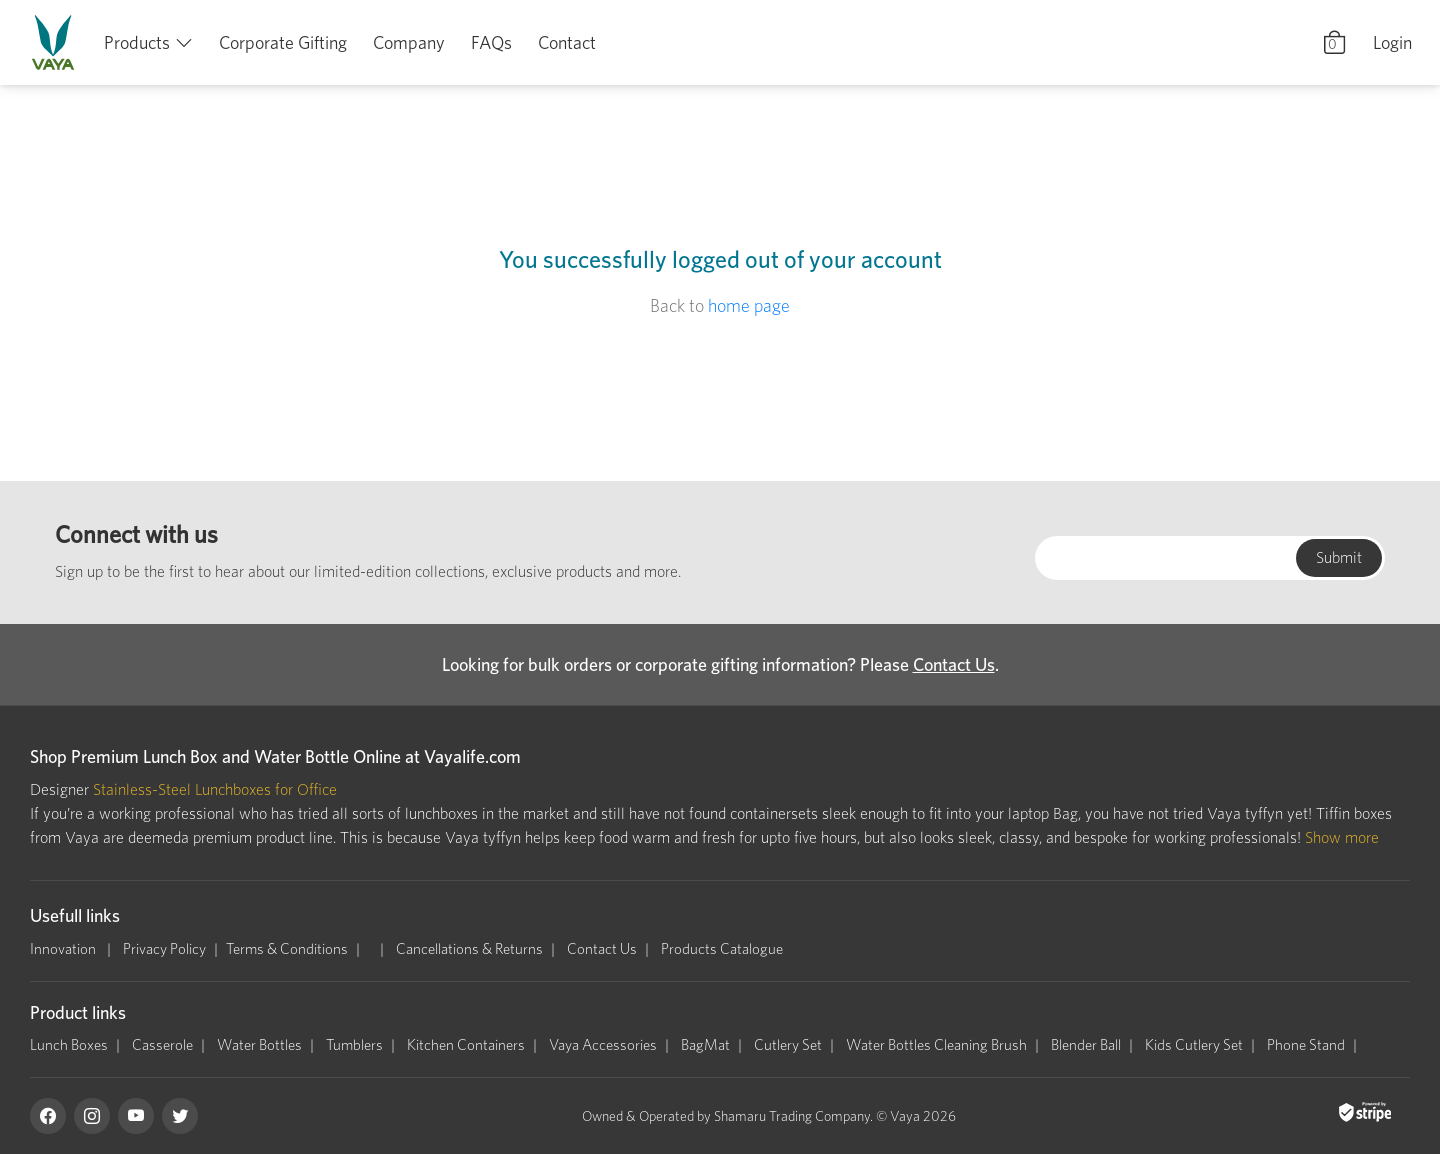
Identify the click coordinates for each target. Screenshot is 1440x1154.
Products (137, 42)
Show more (1342, 837)
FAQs (491, 42)
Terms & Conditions (287, 949)
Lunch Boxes (69, 1045)
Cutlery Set (788, 1045)
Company (409, 42)
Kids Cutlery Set (1194, 1045)
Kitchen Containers (466, 1045)
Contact (567, 42)
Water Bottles (259, 1045)
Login (1392, 42)
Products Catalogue (722, 949)
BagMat (705, 1045)
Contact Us (954, 664)
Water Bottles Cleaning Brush (936, 1045)
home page (749, 305)
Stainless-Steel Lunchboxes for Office (215, 789)
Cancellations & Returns (469, 949)
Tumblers (354, 1045)
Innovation (64, 949)
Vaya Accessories (603, 1045)
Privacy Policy (164, 949)
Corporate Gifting (283, 42)
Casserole (162, 1045)
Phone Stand (1306, 1045)
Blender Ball (1086, 1045)
